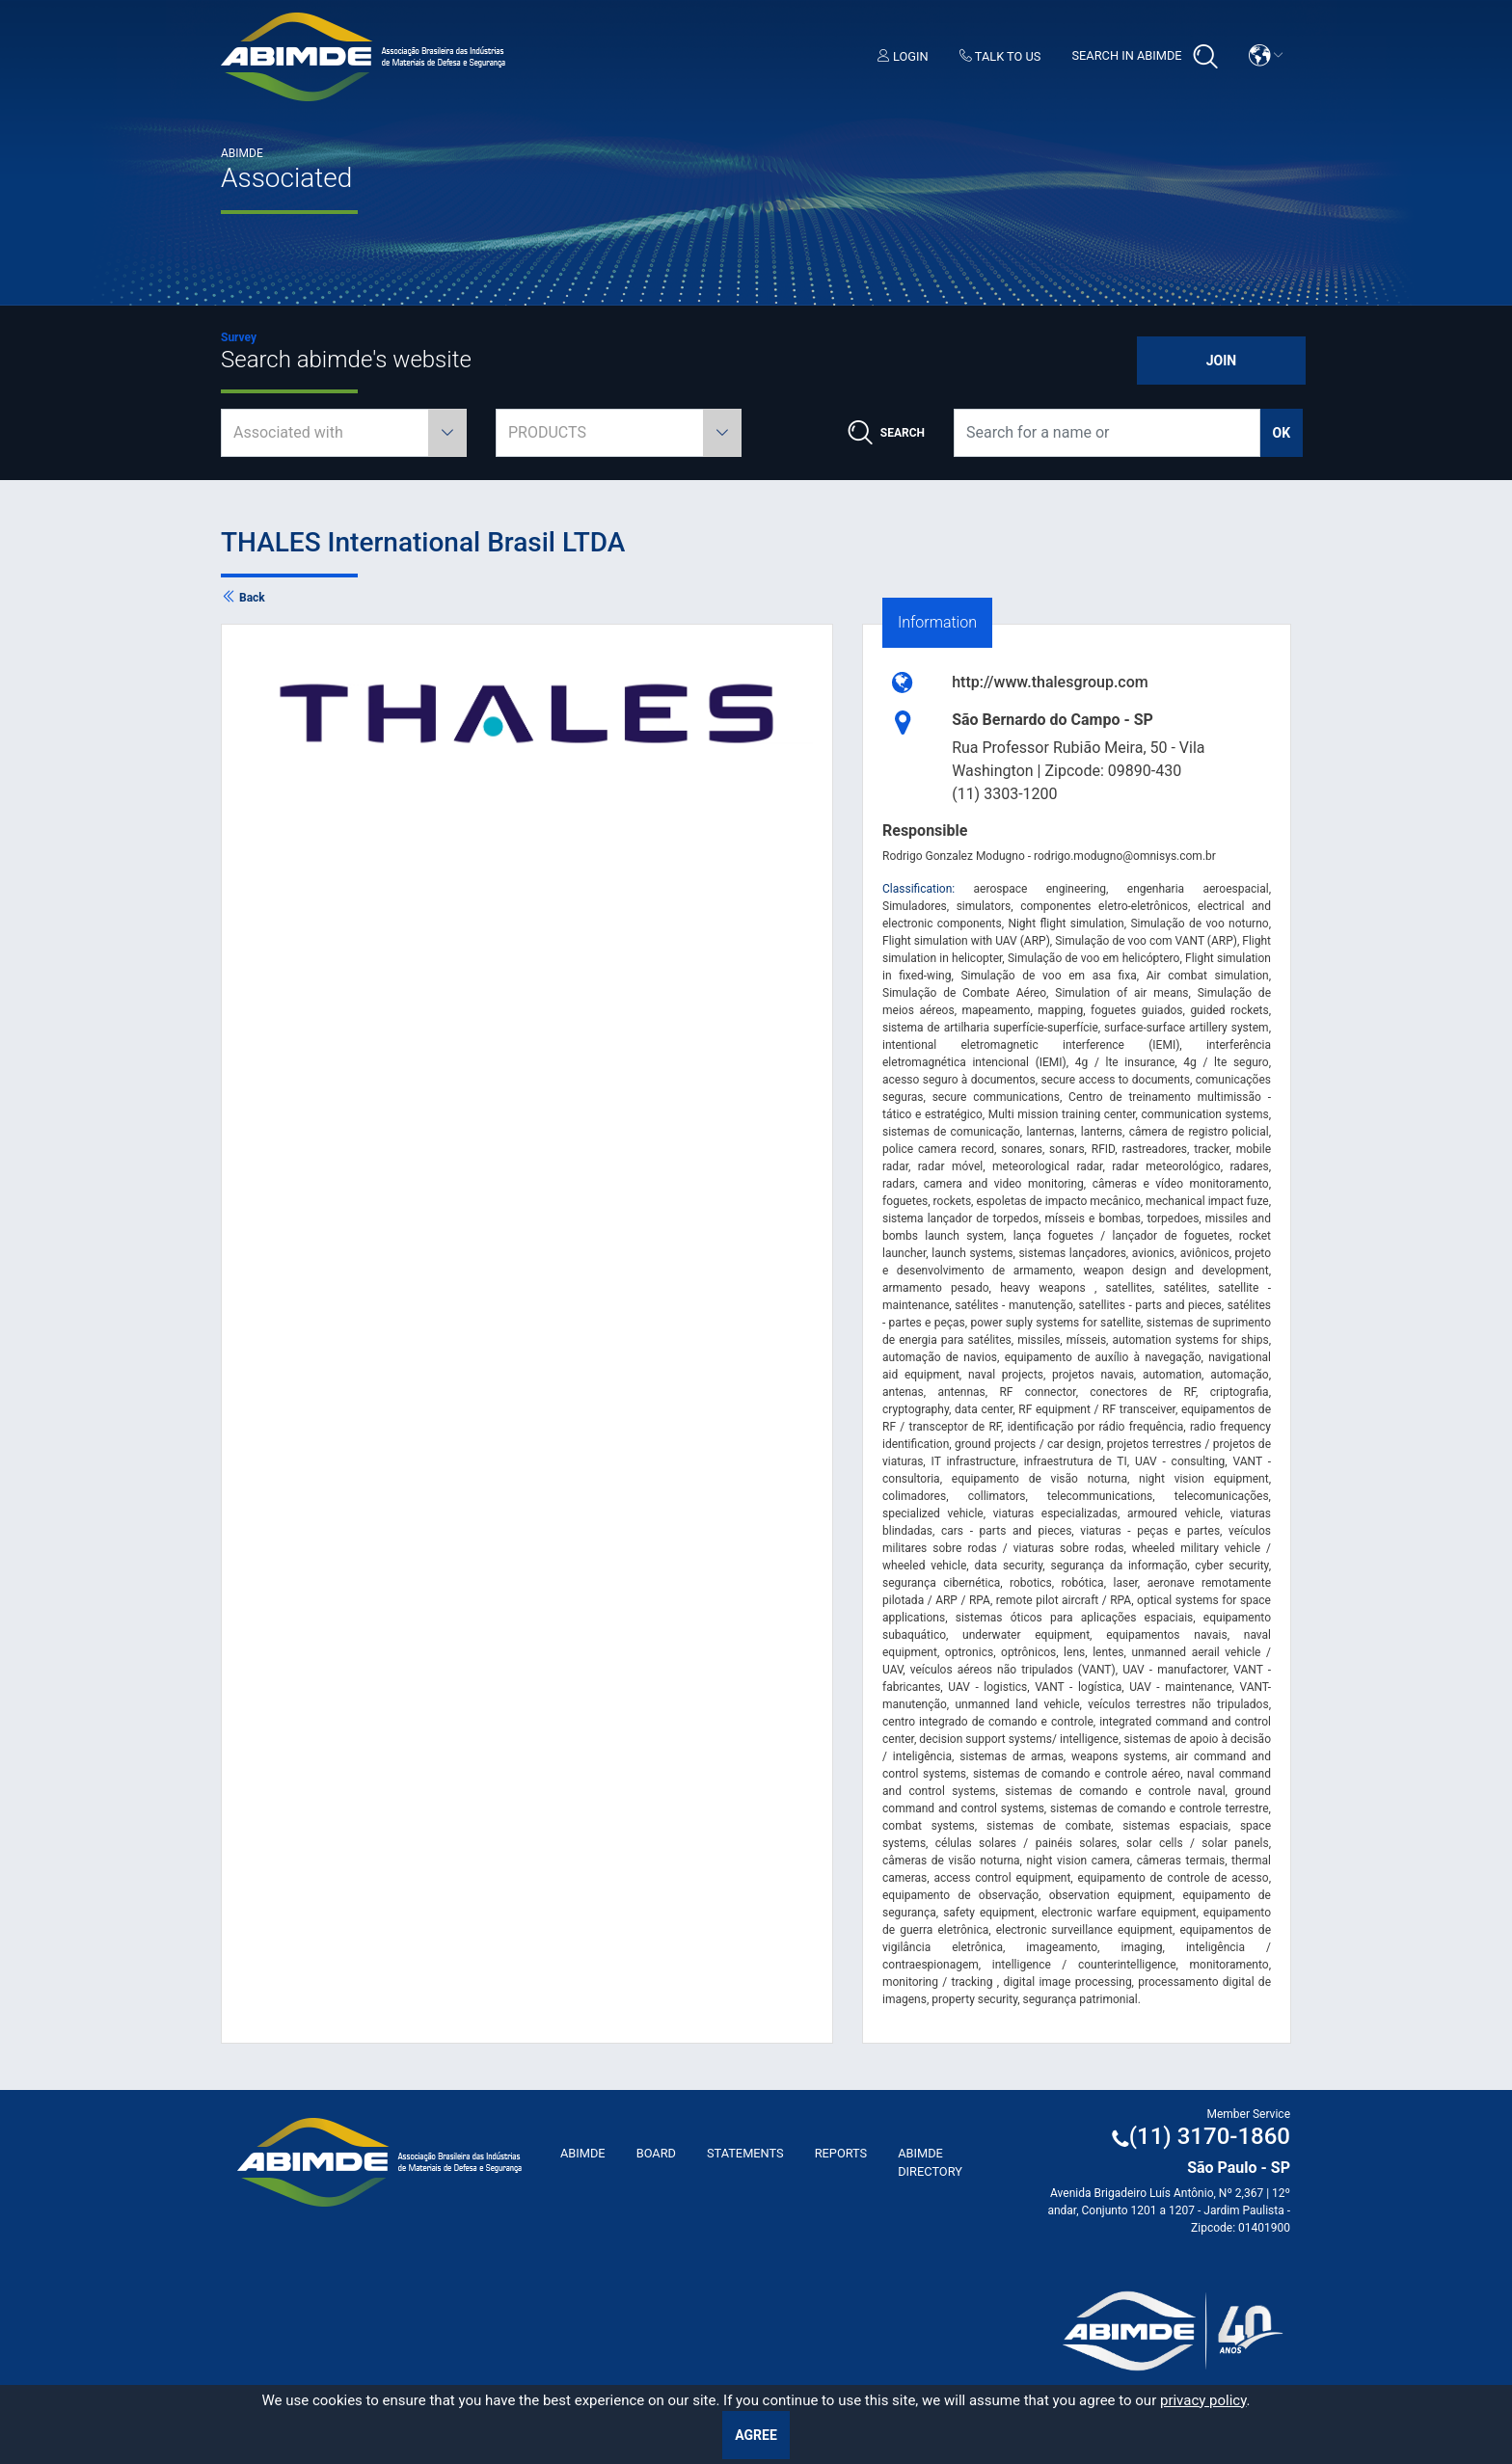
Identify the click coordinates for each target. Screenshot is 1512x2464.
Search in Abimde (1144, 56)
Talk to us (1000, 56)
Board (656, 2153)
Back (243, 597)
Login (903, 56)
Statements (745, 2153)
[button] (1266, 55)
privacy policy (1203, 2400)
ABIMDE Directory (930, 2162)
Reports (841, 2153)
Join (1221, 360)
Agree (756, 2435)
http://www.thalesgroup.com (1050, 682)
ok (1282, 433)
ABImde (583, 2153)
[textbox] (344, 433)
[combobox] (344, 433)
